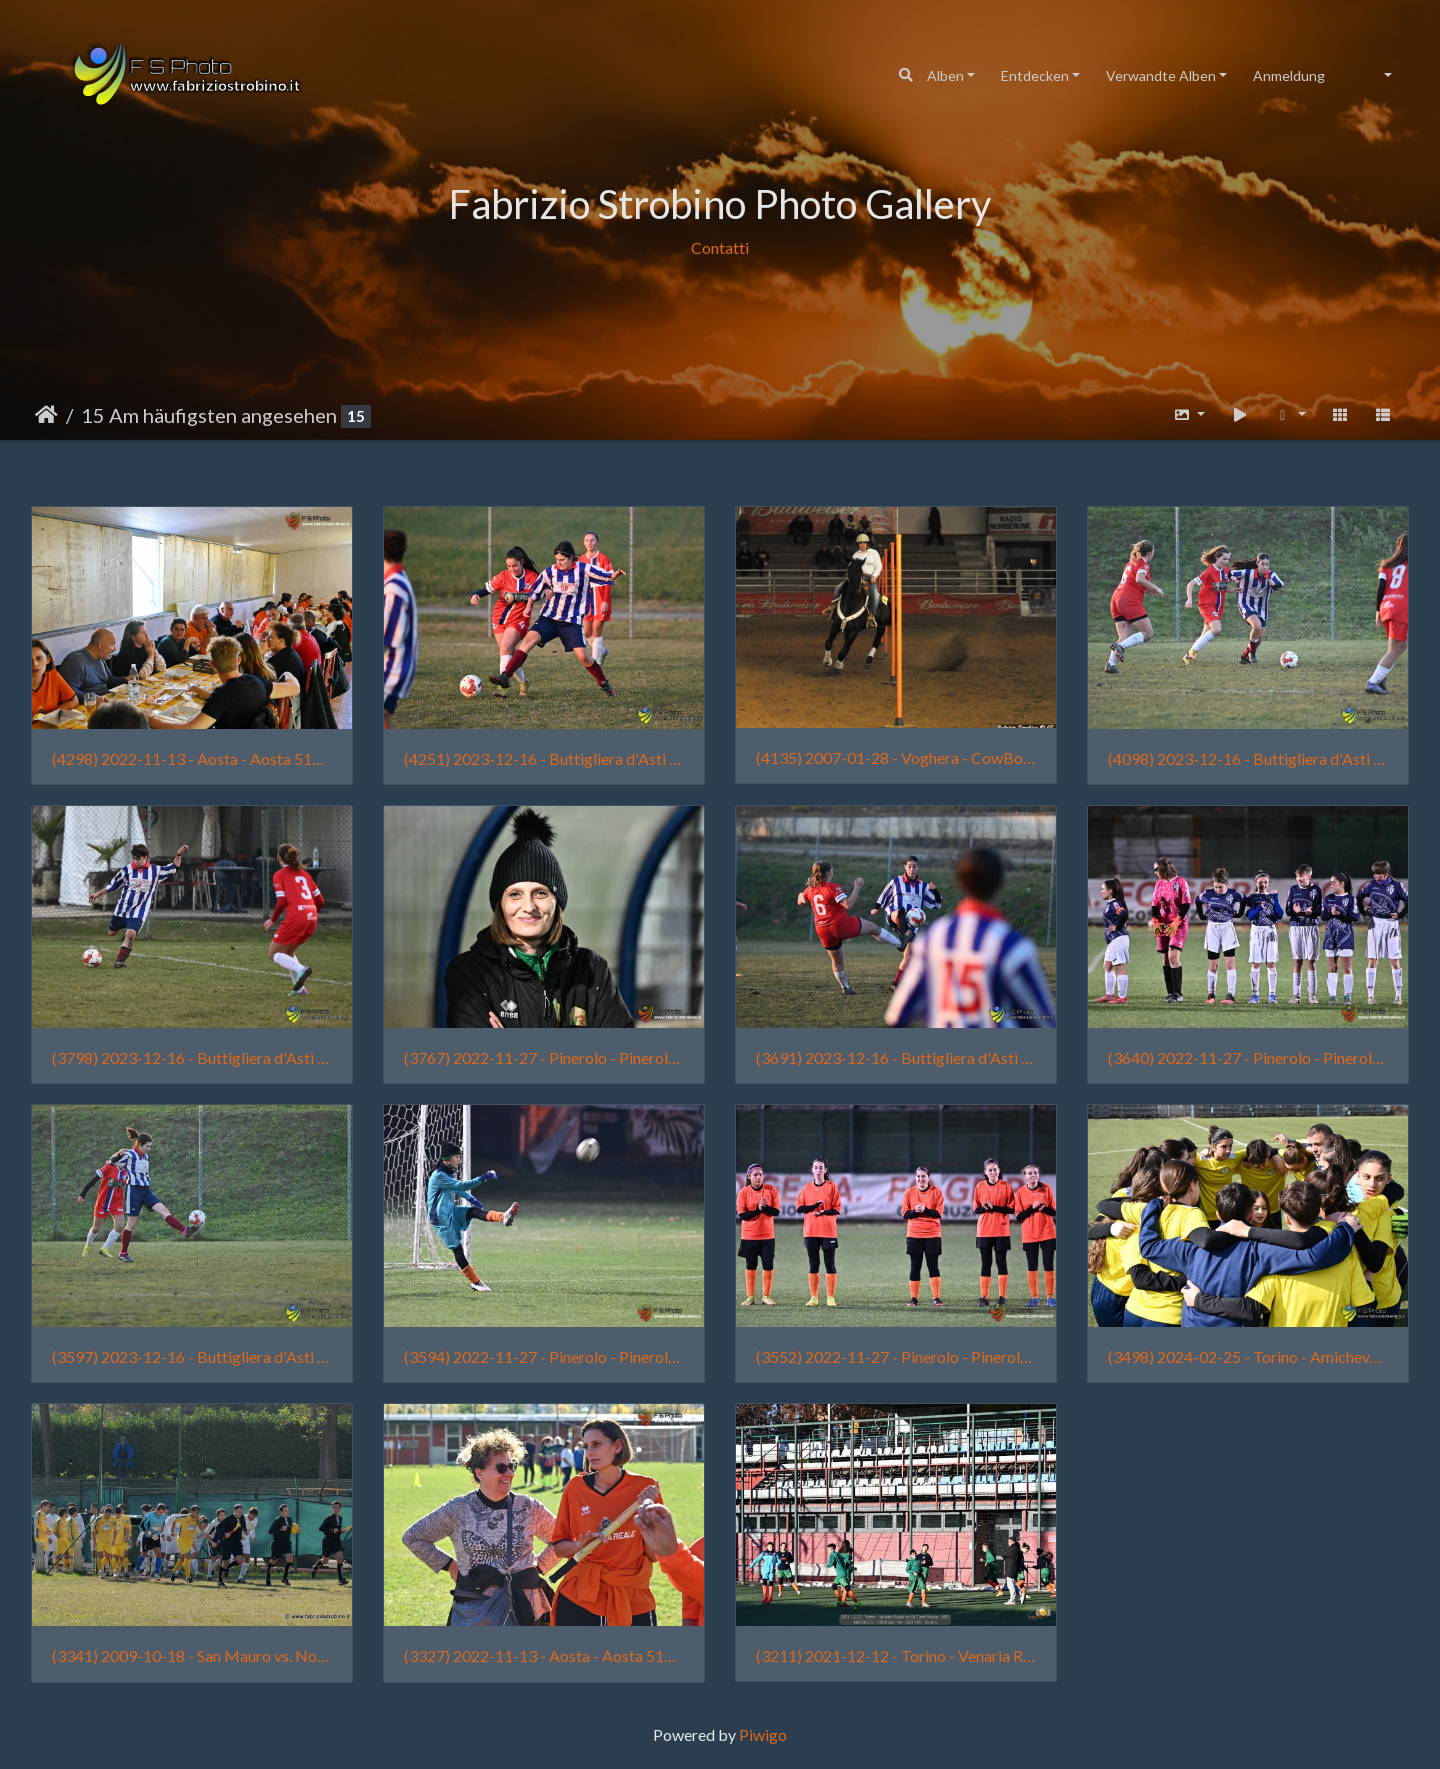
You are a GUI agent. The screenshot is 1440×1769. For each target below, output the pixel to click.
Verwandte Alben (1161, 75)
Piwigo (763, 1734)
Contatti (720, 247)
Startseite (46, 415)
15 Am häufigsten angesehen (209, 415)
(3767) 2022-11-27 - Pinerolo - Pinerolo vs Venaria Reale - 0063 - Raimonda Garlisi (544, 1057)
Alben (945, 75)
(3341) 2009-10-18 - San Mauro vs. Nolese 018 (192, 1655)
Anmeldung (1289, 75)
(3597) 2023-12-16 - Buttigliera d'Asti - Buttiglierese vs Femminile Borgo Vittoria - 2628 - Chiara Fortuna (192, 1356)
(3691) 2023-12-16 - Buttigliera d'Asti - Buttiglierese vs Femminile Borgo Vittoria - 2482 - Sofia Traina (896, 1057)
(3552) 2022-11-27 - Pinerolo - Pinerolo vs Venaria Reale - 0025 (896, 1356)
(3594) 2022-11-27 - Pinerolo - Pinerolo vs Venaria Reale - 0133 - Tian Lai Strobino (544, 1356)
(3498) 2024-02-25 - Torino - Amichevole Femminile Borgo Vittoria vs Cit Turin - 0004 (1248, 1356)
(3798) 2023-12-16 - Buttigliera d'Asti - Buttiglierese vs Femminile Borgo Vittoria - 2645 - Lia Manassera (192, 1057)
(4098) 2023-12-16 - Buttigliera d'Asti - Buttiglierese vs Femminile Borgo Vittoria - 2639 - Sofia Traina (1248, 758)
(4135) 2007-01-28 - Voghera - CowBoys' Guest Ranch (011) (896, 757)
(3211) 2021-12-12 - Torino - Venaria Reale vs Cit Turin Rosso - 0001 (896, 1655)
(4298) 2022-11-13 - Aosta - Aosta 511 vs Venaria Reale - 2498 (192, 758)
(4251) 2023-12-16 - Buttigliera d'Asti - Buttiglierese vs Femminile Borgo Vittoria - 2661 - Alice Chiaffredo (544, 758)
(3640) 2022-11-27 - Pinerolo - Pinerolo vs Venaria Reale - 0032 (1248, 1057)
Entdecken (1035, 75)
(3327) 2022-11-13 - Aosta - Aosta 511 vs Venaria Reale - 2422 (544, 1655)
